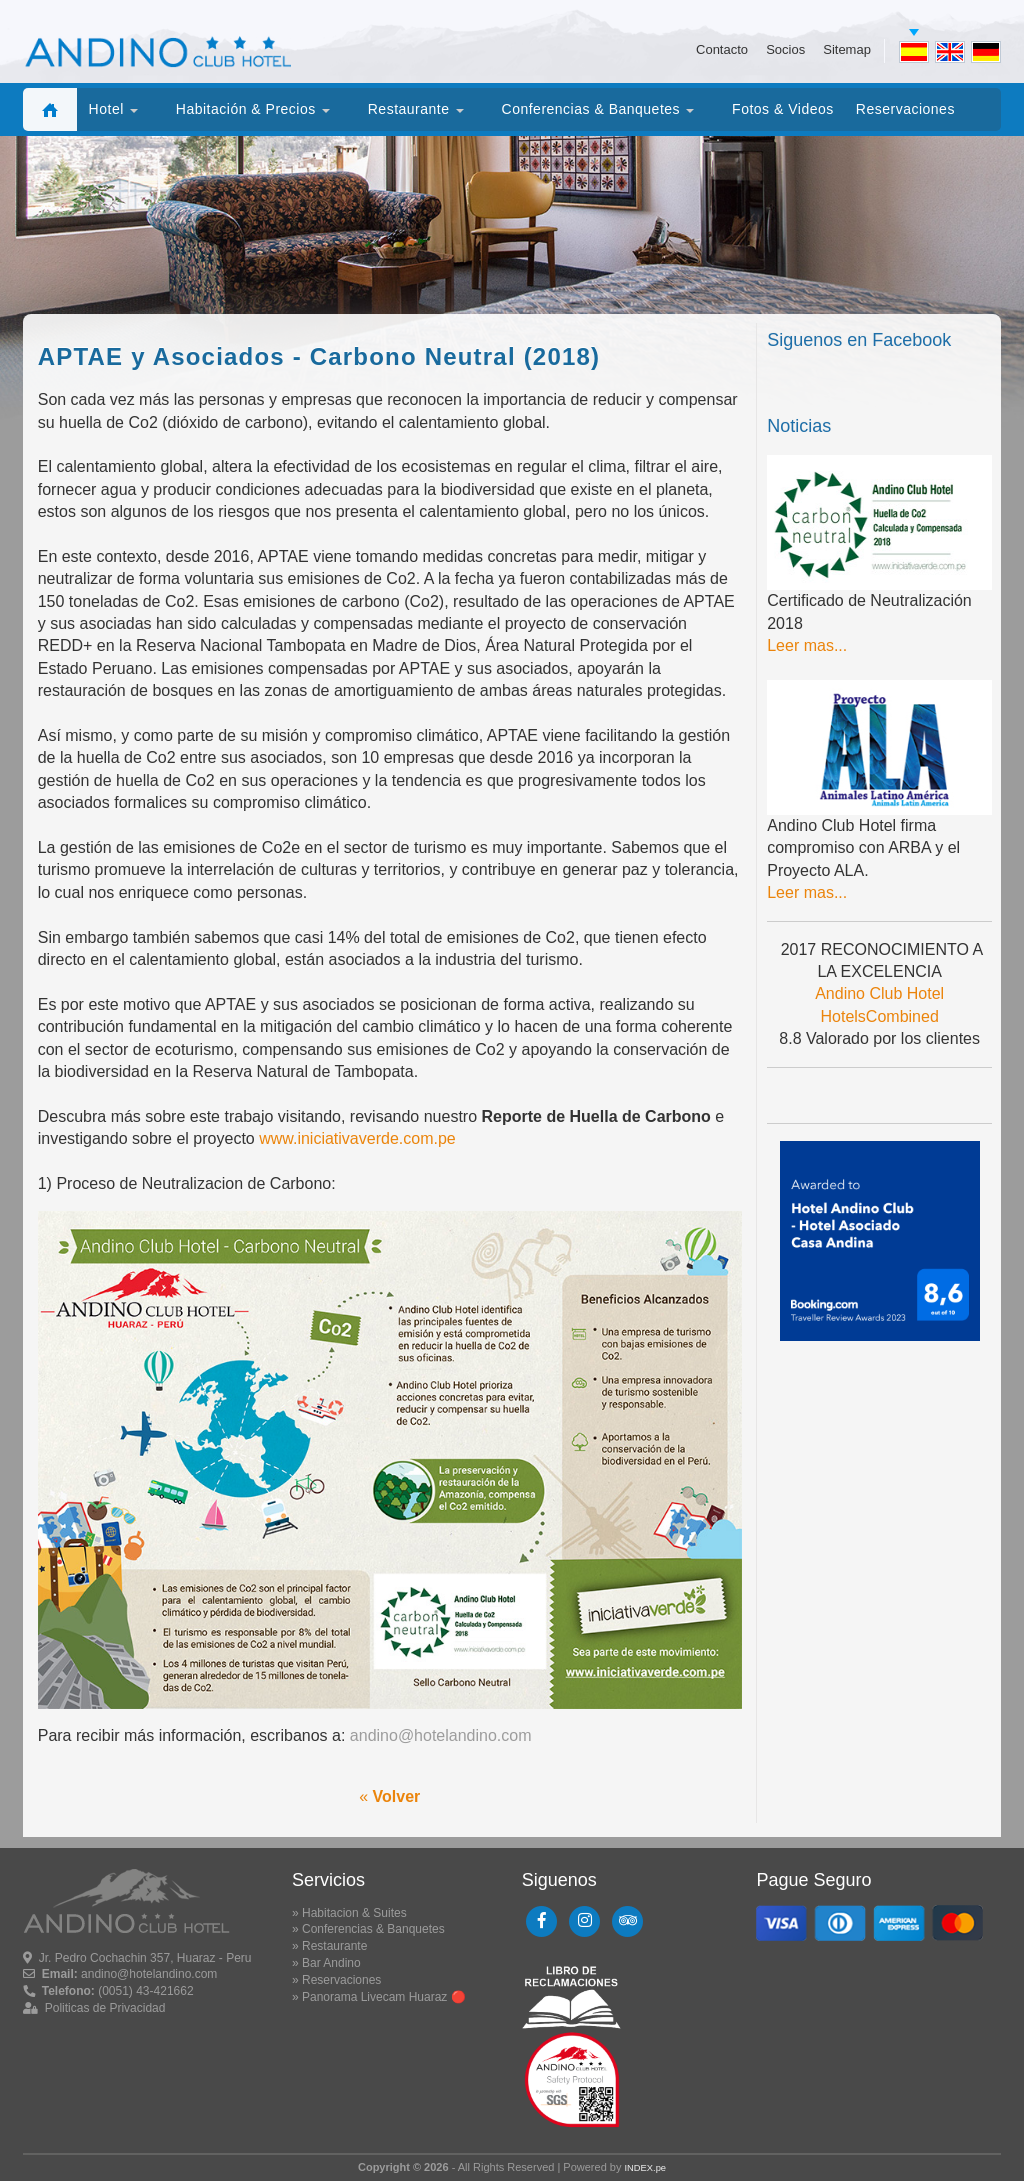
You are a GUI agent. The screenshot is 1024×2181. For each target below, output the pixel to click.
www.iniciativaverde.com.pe (357, 1138)
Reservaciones (341, 1980)
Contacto (722, 50)
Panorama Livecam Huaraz (374, 1997)
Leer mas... (807, 645)
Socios (785, 50)
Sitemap (847, 50)
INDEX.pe (645, 2168)
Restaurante (334, 1946)
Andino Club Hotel (879, 993)
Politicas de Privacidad (105, 2008)
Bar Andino (331, 1963)
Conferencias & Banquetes (373, 1929)
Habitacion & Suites (354, 1913)
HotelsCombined (880, 1016)
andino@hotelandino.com (441, 1735)
